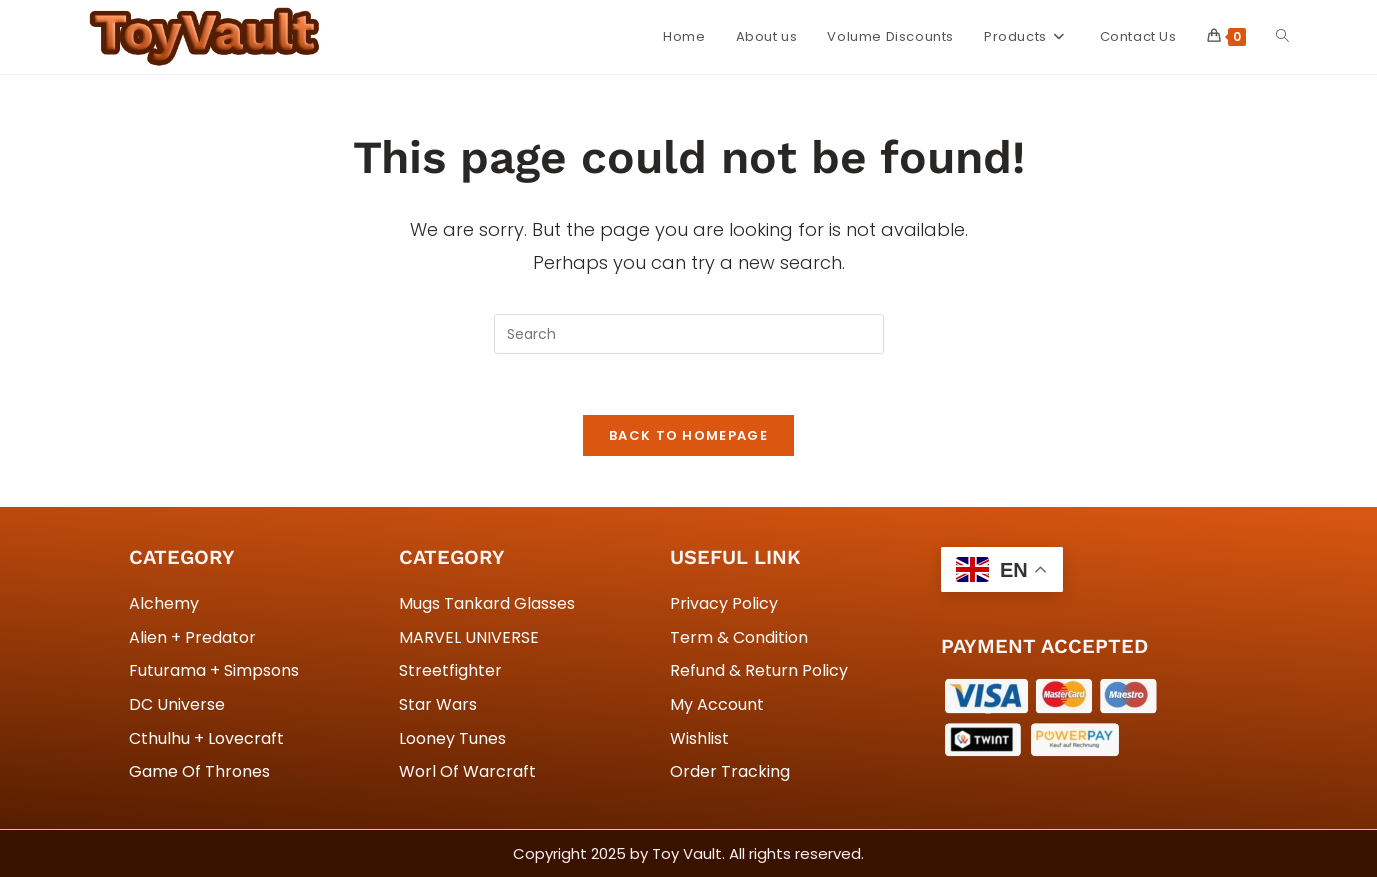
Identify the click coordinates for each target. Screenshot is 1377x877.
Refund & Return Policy (759, 670)
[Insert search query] (689, 334)
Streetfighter (450, 670)
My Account (717, 704)
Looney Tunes (452, 738)
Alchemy (164, 603)
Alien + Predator (192, 637)
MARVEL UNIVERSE (469, 637)
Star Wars (438, 704)
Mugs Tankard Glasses (487, 603)
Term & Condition (739, 637)
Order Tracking (730, 771)
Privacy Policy (724, 603)
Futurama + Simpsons (214, 670)
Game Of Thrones (199, 771)
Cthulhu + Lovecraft (206, 738)
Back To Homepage (688, 435)
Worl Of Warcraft (467, 771)
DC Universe (177, 704)
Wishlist (699, 738)
